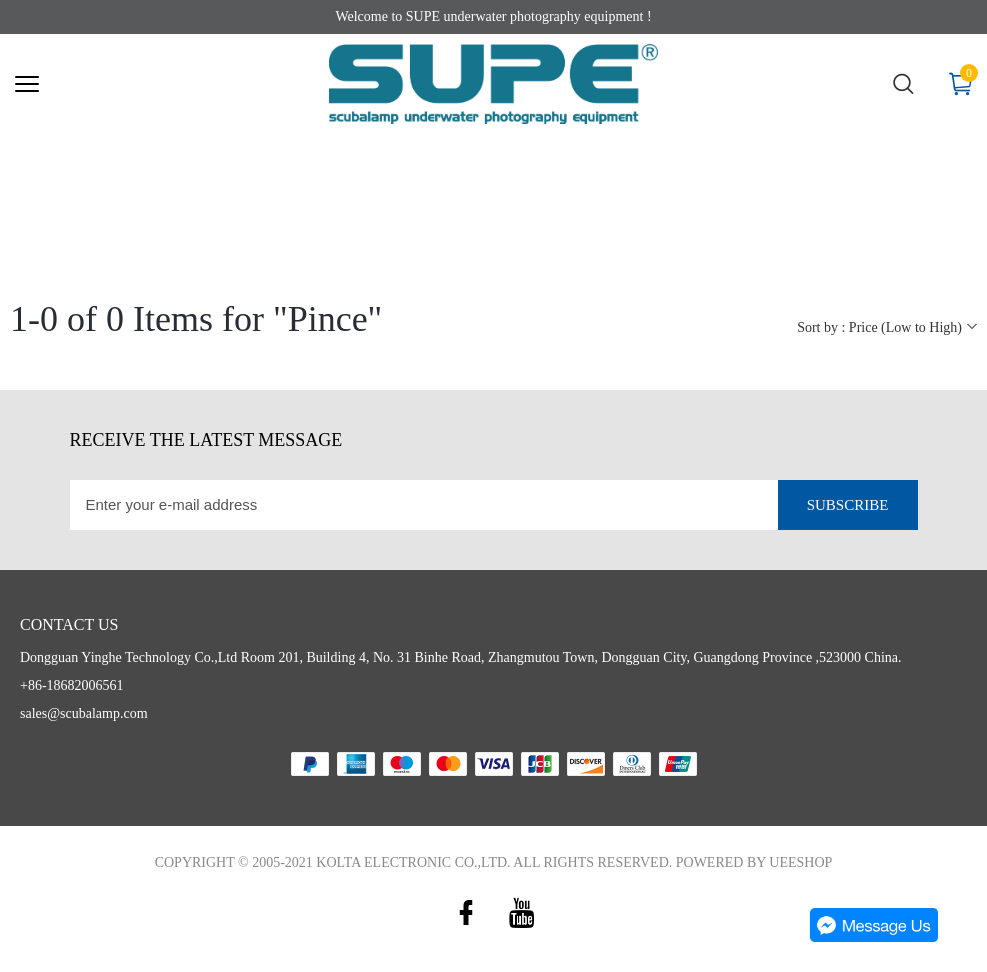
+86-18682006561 (72, 685)
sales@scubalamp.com (84, 713)
